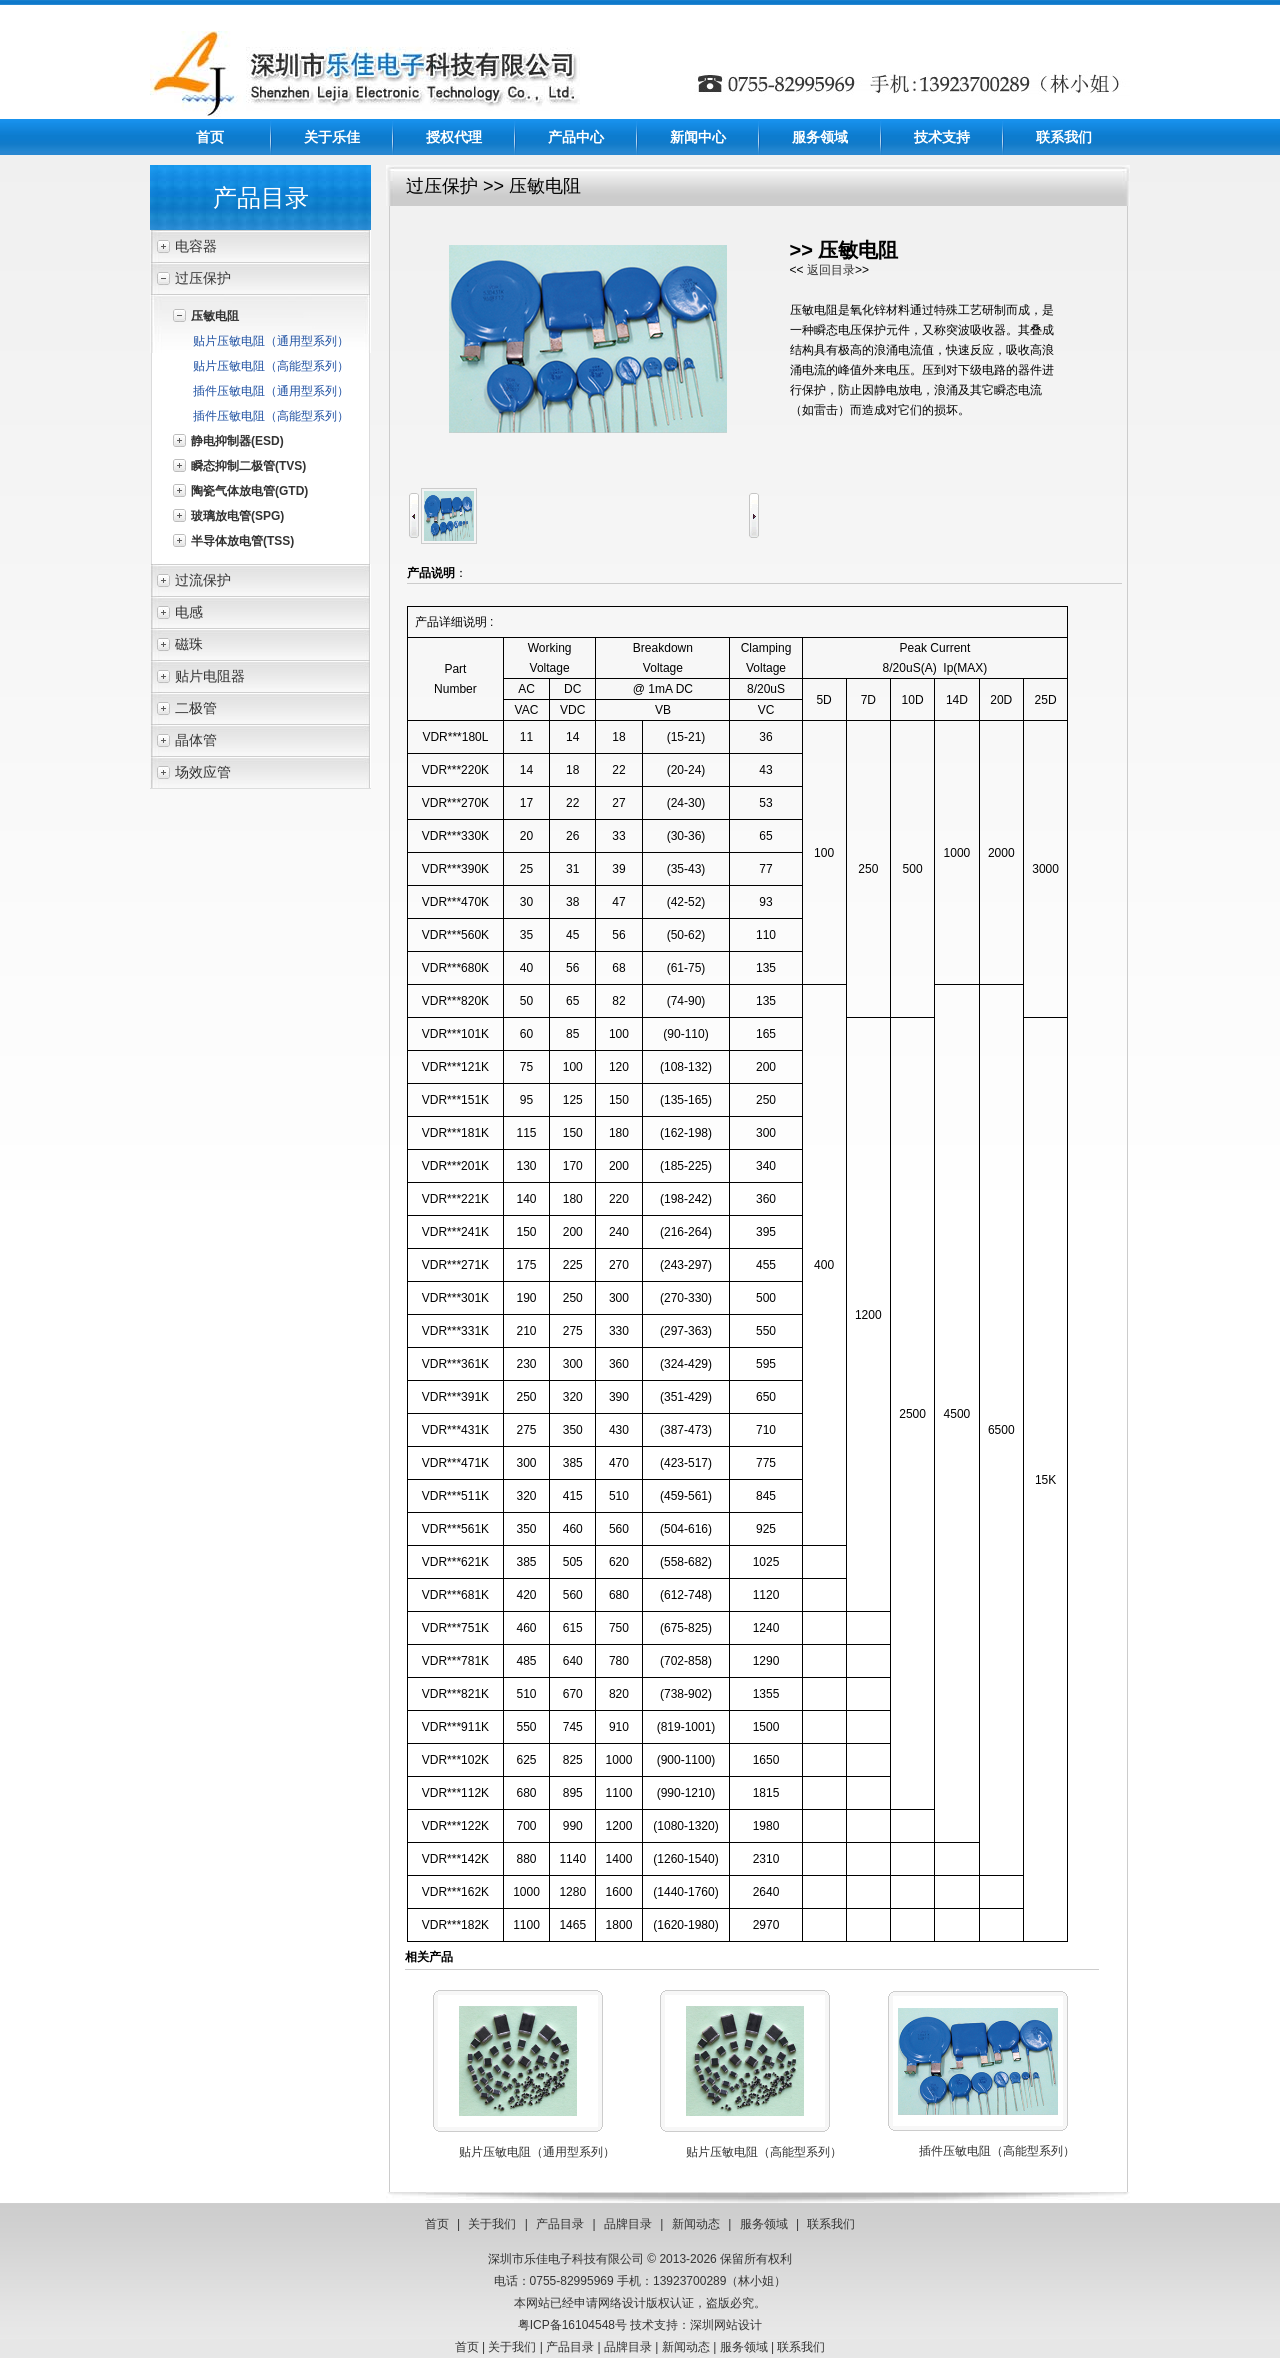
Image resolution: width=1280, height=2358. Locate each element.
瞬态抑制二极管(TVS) (248, 466)
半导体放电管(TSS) (242, 541)
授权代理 (454, 137)
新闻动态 (696, 2224)
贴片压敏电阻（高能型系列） (271, 366)
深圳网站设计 (726, 2325)
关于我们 (492, 2224)
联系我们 (1064, 137)
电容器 (196, 246)
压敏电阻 (215, 316)
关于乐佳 (332, 137)
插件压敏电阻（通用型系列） (271, 391)
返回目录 (831, 270)
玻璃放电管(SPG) (237, 516)
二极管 (196, 708)
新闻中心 (698, 137)
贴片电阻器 (210, 676)
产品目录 (560, 2224)
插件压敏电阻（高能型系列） (271, 416)
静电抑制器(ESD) (237, 441)
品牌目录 (628, 2224)
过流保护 (203, 580)
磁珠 (189, 644)
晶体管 (196, 740)
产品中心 (576, 137)
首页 (210, 137)
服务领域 (820, 137)
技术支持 (942, 137)
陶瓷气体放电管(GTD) (249, 491)
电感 (189, 612)
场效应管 (203, 772)
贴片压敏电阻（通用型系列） (271, 341)
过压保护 (203, 278)
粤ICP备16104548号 (572, 2325)
